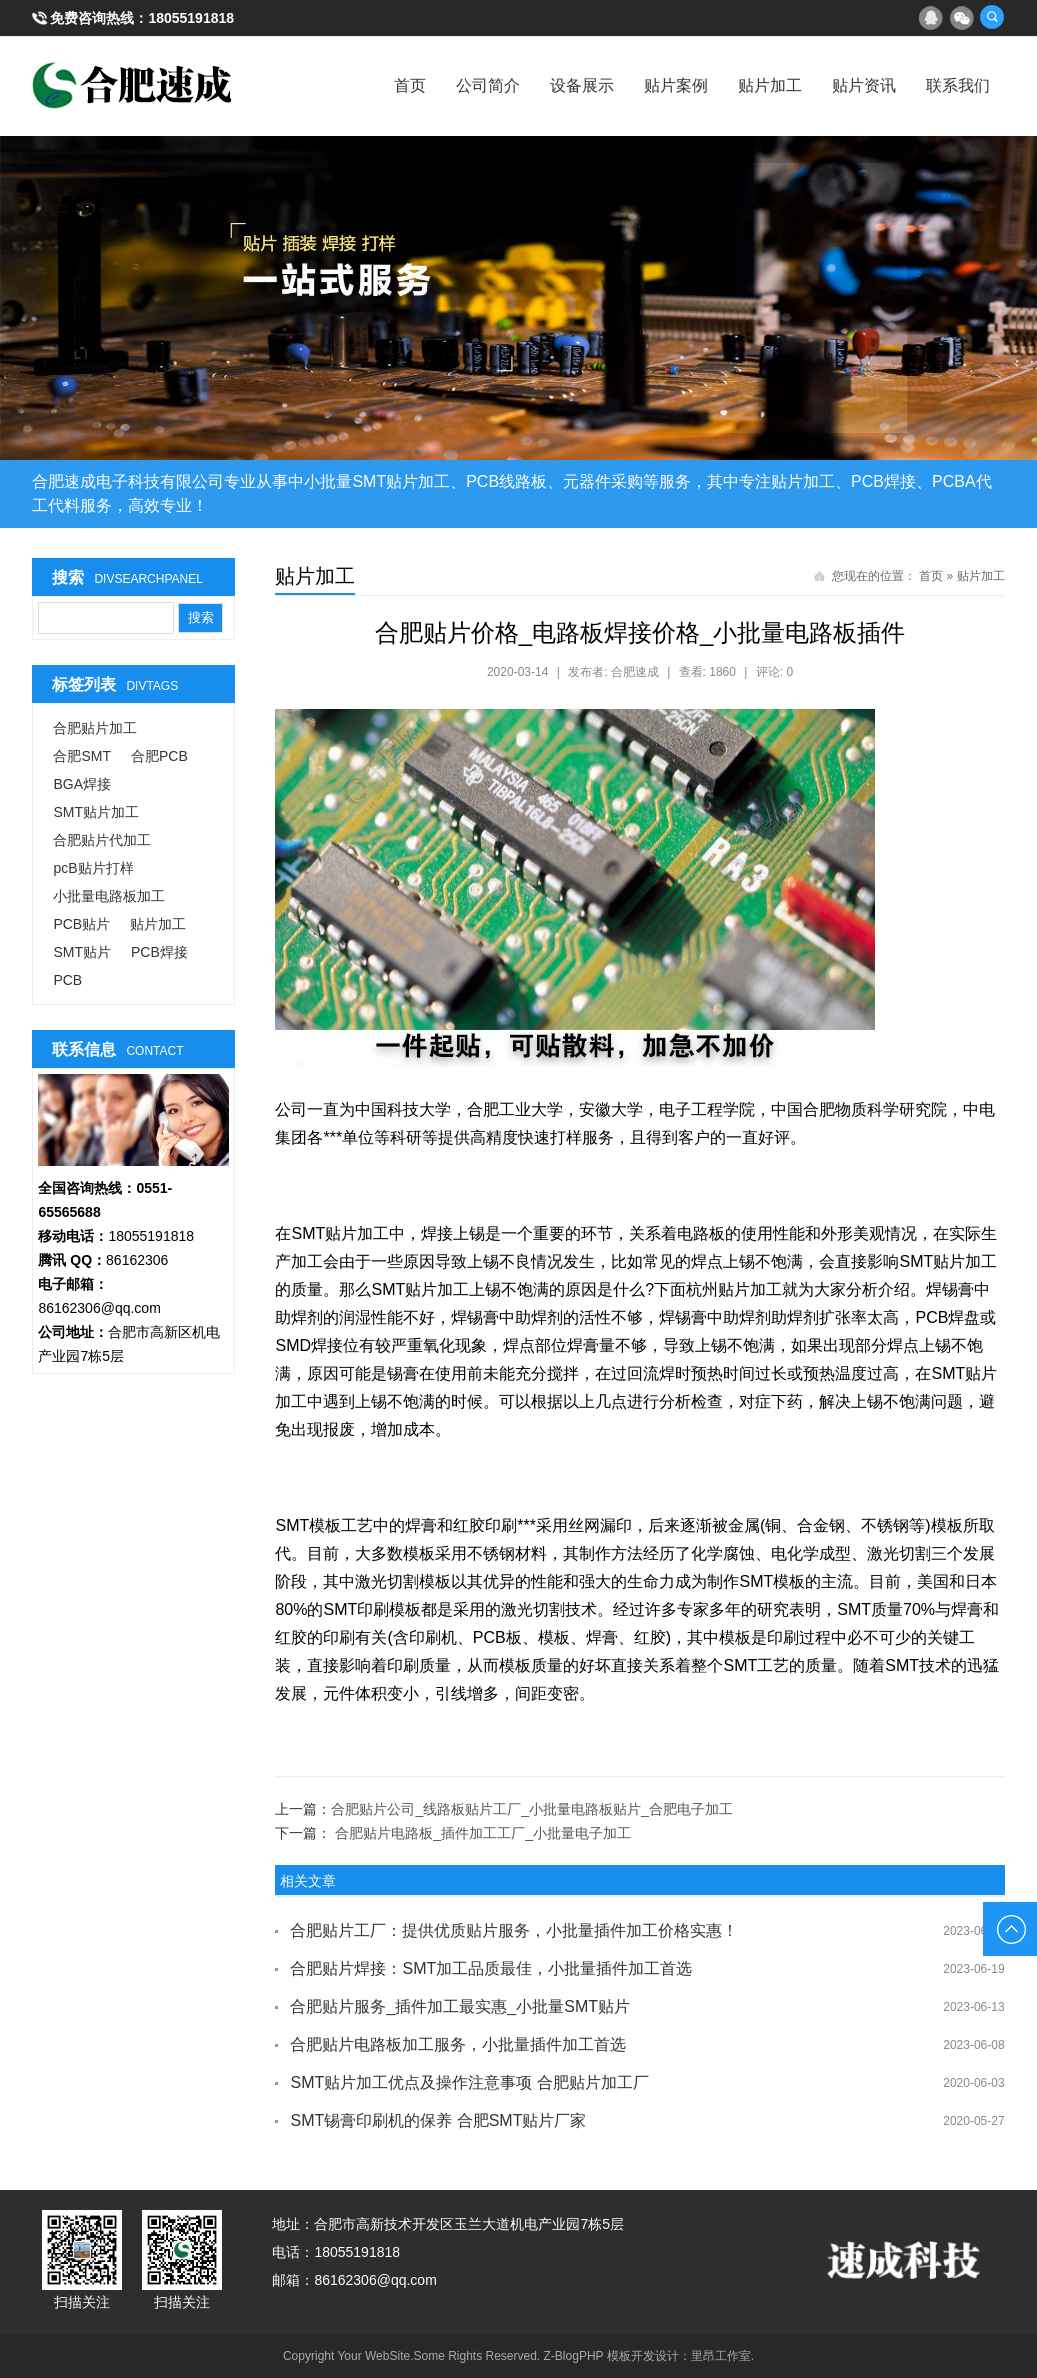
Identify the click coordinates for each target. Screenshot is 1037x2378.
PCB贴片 (81, 924)
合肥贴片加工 (95, 728)
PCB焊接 (159, 952)
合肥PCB (159, 756)
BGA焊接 (82, 784)
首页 (410, 85)
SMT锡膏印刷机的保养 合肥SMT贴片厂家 (438, 2120)
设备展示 (582, 85)
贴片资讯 (864, 85)
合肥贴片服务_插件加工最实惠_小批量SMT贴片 (460, 2006)
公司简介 (488, 85)
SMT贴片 (82, 952)
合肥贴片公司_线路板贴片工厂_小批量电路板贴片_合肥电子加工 (531, 1809)
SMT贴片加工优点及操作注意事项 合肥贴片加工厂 (469, 2082)
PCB (67, 980)
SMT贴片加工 (96, 812)
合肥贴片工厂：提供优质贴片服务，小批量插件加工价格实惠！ (514, 1930)
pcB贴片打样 (93, 868)
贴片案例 (676, 85)
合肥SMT (82, 756)
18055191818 (191, 18)
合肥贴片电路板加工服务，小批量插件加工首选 (458, 2044)
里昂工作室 (721, 2356)
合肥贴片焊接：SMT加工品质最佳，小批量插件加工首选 (491, 1968)
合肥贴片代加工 (102, 840)
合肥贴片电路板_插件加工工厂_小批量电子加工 (483, 1833)
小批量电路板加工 (109, 896)
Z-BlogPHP (574, 2356)
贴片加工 (770, 85)
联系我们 (958, 85)
